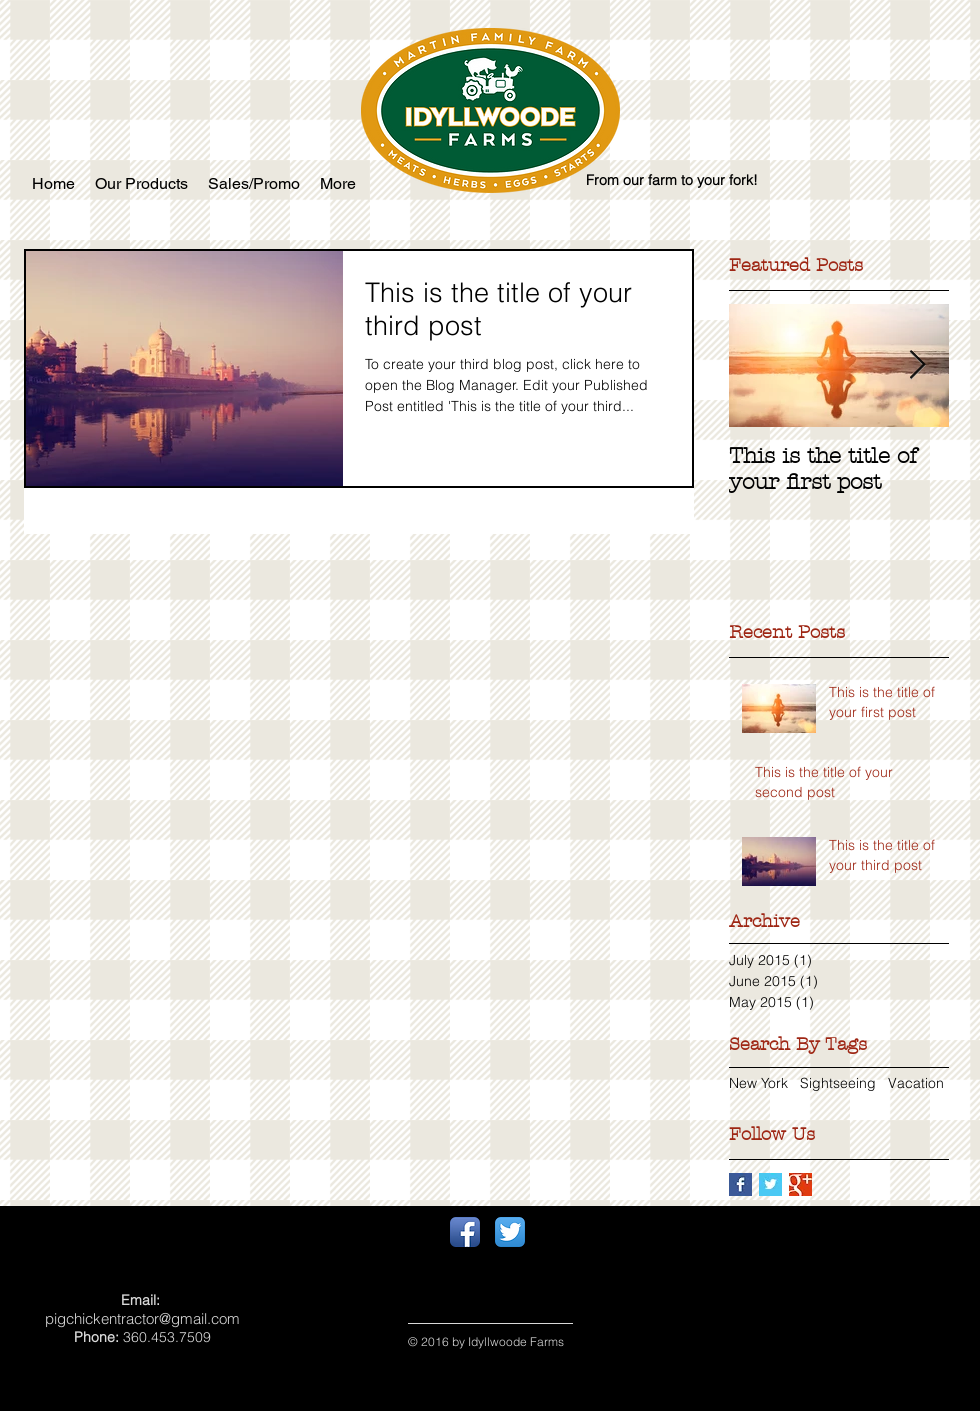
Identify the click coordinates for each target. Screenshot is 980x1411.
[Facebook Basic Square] (740, 1184)
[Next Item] (917, 365)
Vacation (916, 1083)
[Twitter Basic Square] (770, 1184)
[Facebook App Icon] (465, 1232)
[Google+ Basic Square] (800, 1184)
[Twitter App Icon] (510, 1232)
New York (758, 1083)
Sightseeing (838, 1083)
